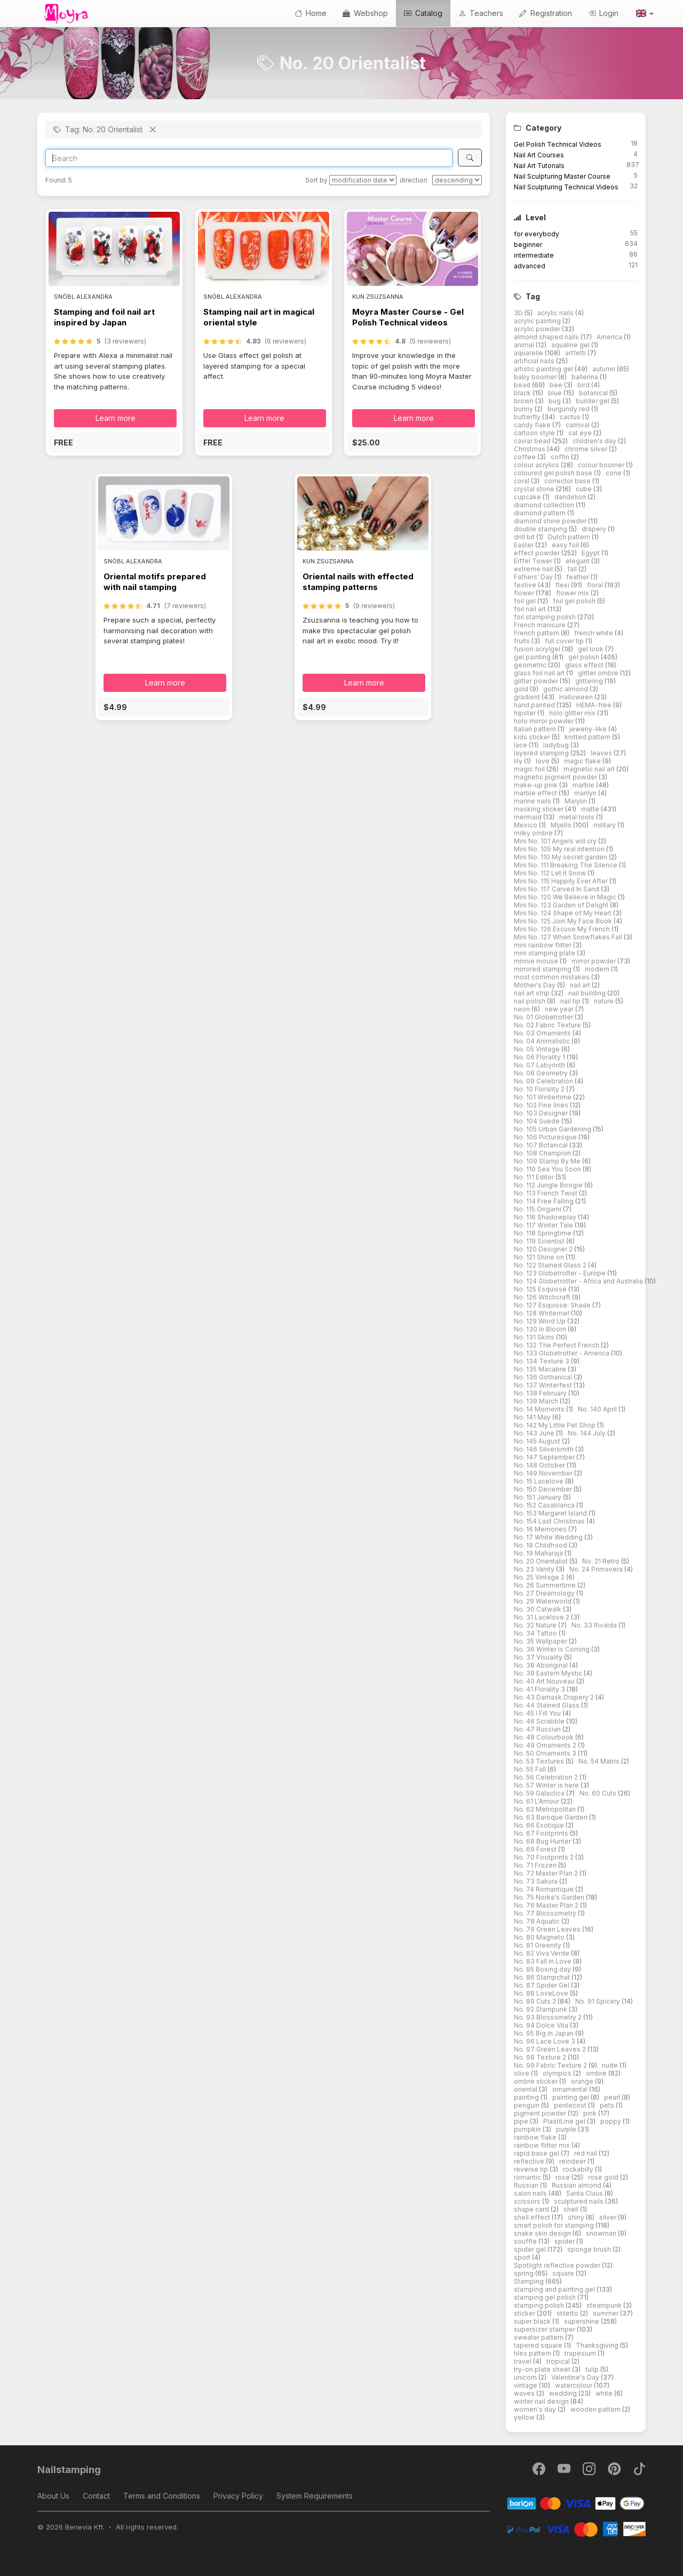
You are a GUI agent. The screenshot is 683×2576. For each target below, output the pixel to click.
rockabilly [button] (579, 2169)
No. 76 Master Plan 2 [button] (547, 1905)
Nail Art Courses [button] (539, 155)
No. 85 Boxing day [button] (543, 1969)
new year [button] (560, 1009)
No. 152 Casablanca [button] (545, 1505)
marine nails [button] (533, 801)
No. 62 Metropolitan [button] (545, 1809)
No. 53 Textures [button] (540, 1761)
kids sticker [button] (533, 737)
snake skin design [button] (543, 2233)
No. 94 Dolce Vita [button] (542, 2025)
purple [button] (567, 2129)
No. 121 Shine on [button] (540, 1257)
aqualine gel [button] (571, 345)
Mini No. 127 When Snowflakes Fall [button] (569, 937)
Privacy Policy (238, 2495)
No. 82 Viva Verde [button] (542, 1953)
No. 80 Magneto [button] (540, 1937)
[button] (644, 13)
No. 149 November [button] (544, 1473)
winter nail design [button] (542, 2401)
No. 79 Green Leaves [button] (548, 1929)
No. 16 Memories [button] (541, 1529)
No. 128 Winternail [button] (542, 1313)
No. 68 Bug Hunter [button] (543, 1841)
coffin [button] (561, 457)
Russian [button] (527, 2185)
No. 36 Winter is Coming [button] (552, 1649)
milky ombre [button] (534, 833)
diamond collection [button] (545, 505)
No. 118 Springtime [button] (543, 1233)
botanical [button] (594, 393)
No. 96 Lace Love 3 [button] (545, 2041)
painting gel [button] (571, 2097)
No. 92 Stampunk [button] (541, 2009)
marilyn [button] (586, 793)
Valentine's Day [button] (576, 2377)
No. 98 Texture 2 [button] (541, 2057)
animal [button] (525, 345)
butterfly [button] (528, 417)
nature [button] (604, 1001)
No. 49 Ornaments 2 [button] (546, 1745)
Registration (545, 13)
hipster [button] (525, 713)
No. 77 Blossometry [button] (546, 1913)
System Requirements (314, 2495)
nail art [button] (581, 985)
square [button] (564, 2273)
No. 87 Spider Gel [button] (542, 1985)
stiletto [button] (568, 2313)
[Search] (248, 158)
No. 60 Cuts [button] (598, 1793)
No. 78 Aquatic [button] (537, 1921)
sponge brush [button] (590, 2249)
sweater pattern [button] (539, 2337)
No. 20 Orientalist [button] (541, 1561)
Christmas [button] (530, 449)
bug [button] (555, 401)
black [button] (523, 393)
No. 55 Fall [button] (530, 1769)
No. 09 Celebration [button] (544, 1081)
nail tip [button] (571, 1001)
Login (603, 13)
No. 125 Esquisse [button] (541, 1289)
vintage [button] (526, 2385)
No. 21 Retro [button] (601, 1561)
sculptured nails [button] (579, 2201)
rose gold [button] (604, 2177)
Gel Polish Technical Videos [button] (557, 144)
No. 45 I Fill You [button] (538, 1713)
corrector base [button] (568, 481)
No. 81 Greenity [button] (538, 1945)
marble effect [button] (536, 793)
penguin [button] (527, 2105)
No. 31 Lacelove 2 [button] (542, 1617)
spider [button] (565, 2241)
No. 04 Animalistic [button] (542, 1041)
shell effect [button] (533, 2217)
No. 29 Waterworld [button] (543, 1601)
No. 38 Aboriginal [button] (541, 1665)
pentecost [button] (571, 2105)
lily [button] (519, 761)
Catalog (423, 13)
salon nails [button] (531, 2193)
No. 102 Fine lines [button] (542, 1105)
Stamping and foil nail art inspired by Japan (104, 317)
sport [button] (523, 2257)
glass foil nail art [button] (540, 673)
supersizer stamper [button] (545, 2329)
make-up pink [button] (536, 785)
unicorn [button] (526, 2377)
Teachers (480, 13)
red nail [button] (586, 2153)
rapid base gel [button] (537, 2153)
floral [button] (596, 585)
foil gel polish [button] (575, 601)
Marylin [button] (577, 801)
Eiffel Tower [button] (534, 561)
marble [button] (584, 785)
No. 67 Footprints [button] (542, 1833)
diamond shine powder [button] (551, 521)
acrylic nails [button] (556, 313)
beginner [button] (528, 245)
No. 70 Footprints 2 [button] (544, 1857)
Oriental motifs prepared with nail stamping (155, 581)
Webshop (365, 13)
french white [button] (594, 633)
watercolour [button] (574, 2385)
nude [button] (611, 2065)
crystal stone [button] (535, 489)
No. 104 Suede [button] (537, 1121)
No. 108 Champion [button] (543, 1153)
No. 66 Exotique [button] (540, 1825)
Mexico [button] (526, 825)
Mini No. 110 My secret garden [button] (561, 857)
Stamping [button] (529, 2281)
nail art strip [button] (532, 993)
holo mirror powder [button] (544, 721)
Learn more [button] (116, 417)
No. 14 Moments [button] (540, 1409)
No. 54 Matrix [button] (599, 1761)
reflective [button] (530, 2161)
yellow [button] (525, 2417)
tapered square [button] (539, 2345)
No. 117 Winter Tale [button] (544, 1225)
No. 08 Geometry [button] (541, 1073)
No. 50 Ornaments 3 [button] (546, 1753)
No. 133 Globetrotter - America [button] (562, 1353)
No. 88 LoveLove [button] (542, 1993)
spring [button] (524, 2273)
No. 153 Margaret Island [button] (551, 1513)
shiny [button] (577, 2217)
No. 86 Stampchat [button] (542, 1977)
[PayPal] (576, 2528)
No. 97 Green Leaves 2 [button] (550, 2049)
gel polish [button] (584, 657)
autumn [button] (604, 369)
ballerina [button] (585, 377)
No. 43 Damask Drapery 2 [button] (554, 1697)
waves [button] (525, 2393)
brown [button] (524, 401)
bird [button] (584, 385)
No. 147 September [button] (545, 1457)
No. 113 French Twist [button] (546, 1193)
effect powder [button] (537, 553)
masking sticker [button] (539, 809)
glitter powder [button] (537, 681)
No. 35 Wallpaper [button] (541, 1641)
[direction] (457, 180)
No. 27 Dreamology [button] (545, 1593)
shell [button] (571, 2209)
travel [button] (523, 2361)
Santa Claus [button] (585, 2193)
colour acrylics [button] (537, 465)
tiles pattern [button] (533, 2353)
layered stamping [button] (542, 753)
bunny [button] (524, 409)
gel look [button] (591, 649)
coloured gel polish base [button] (554, 473)
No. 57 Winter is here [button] (547, 1785)
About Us (53, 2495)
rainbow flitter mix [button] (542, 2145)
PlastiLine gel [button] (565, 2121)
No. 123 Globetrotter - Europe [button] (560, 1273)
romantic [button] (528, 2177)
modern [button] (598, 969)
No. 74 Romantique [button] (544, 1889)
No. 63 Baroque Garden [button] (551, 1817)
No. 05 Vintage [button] (537, 1049)
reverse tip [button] (532, 2169)
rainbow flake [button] (536, 2137)
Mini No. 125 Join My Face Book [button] (564, 921)
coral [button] (522, 481)
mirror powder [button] (594, 961)
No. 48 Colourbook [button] (544, 1737)
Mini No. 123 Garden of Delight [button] (562, 905)
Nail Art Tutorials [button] (539, 166)
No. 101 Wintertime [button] (543, 1097)
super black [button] (533, 2321)
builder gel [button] (593, 401)
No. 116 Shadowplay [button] (546, 1217)
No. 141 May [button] (533, 1417)
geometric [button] (531, 665)
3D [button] (519, 313)
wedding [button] (563, 2393)
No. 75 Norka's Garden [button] (550, 1897)
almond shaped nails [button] (547, 337)
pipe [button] (522, 2121)
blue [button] (555, 393)
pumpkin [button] (528, 2129)
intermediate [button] (534, 255)
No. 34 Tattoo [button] (536, 1633)
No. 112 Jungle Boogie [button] (549, 1185)
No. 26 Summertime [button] (545, 1585)
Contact (96, 2495)
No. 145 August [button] (538, 1441)
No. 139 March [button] (537, 1401)
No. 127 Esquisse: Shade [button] (553, 1305)
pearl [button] (613, 2097)
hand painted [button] (535, 705)
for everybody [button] (536, 234)
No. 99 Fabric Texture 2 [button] (551, 2065)
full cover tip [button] (565, 641)
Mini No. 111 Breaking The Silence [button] (566, 865)
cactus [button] (571, 417)
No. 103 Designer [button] (541, 1113)
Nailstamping (69, 2469)
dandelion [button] (570, 497)
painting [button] (527, 2097)
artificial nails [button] (535, 361)
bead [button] (523, 385)
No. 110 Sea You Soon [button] (548, 1169)
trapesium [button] (581, 2353)
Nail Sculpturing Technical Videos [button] (566, 187)
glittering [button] (590, 681)
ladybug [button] (556, 745)
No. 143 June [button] (535, 1433)
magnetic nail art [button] (589, 769)
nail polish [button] (530, 1001)
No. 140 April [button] (598, 1409)
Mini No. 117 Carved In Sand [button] (557, 889)
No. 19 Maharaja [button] (539, 1553)
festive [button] (526, 585)
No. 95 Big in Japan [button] (544, 2033)
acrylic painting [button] (538, 321)
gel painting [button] (533, 657)
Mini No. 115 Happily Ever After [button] (561, 881)
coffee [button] (525, 457)
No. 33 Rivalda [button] (594, 1625)
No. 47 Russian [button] (538, 1729)
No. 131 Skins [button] (535, 1337)
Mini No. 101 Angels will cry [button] (556, 841)
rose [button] (563, 2177)
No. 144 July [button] (587, 1433)
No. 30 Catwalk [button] (538, 1609)
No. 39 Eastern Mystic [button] (549, 1673)
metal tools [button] (577, 817)
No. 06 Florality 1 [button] (540, 1057)
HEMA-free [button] (594, 705)
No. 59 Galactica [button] (540, 1793)
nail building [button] (587, 993)
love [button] (543, 761)
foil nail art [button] (530, 609)
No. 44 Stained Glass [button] (547, 1705)
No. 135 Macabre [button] (541, 1369)
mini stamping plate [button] (545, 953)
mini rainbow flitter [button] (543, 945)
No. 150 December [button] (544, 1489)
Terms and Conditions (161, 2495)
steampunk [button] (604, 2305)
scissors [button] (528, 2201)
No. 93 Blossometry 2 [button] (548, 2017)
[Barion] (576, 2503)
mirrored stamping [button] (543, 969)
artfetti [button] (576, 353)
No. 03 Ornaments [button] (543, 1033)
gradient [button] (528, 697)
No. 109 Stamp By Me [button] (548, 1161)
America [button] (610, 337)
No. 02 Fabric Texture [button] (548, 1025)
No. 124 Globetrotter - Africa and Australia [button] (579, 1281)
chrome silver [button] (587, 449)
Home (311, 13)
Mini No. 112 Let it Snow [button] (550, 873)
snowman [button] (602, 2233)
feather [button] (578, 577)
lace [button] (521, 745)
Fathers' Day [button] (534, 577)
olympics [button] (558, 2073)
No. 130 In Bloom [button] (541, 1329)
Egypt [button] (591, 553)
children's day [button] (595, 441)
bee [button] (557, 385)
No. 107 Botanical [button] (541, 1145)
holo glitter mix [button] (573, 713)
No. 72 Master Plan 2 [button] (546, 1873)
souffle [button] (526, 2241)
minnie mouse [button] (537, 961)
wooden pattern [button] (596, 2409)
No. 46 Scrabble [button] (540, 1721)
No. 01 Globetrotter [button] (544, 1017)
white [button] (604, 2393)
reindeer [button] (573, 2161)
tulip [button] (592, 2369)
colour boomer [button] (602, 465)
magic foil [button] (530, 769)
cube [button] (584, 489)
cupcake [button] (528, 497)
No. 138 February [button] (541, 1393)
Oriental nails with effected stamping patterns (358, 581)
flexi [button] (563, 585)
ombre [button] (597, 2073)
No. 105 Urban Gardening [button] (553, 1129)
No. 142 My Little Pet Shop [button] (555, 1425)
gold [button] (522, 689)
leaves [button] (602, 753)
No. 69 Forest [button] (536, 1849)
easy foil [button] (566, 545)
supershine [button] (582, 2321)
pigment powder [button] (541, 2113)
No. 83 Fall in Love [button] (543, 1961)
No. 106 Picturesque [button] (546, 1137)
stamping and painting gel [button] (555, 2289)
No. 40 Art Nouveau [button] (545, 1681)
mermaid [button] (528, 817)
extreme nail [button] (534, 569)
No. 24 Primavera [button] (596, 1569)
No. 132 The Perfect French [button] (557, 1345)
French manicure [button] (540, 625)
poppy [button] (611, 2121)
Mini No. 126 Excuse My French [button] (562, 929)
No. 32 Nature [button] (536, 1625)
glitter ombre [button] (599, 673)
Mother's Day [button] (535, 985)
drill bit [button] (525, 537)
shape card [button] (532, 2209)
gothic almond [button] (566, 689)
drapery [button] (595, 529)
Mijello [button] (562, 825)
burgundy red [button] (569, 409)
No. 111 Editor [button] (534, 1177)
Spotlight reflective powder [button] (558, 2265)
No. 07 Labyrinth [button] (540, 1065)
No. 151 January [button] (538, 1497)
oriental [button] (526, 2089)
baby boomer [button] (536, 377)
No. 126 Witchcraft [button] (543, 1297)
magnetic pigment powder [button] (556, 777)
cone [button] (614, 473)
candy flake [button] (533, 425)
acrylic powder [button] (538, 329)
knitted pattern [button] (588, 737)
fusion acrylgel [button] (538, 649)
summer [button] (606, 2313)
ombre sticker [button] (536, 2081)
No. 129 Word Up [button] (540, 1321)
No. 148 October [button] (540, 1465)
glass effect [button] (585, 665)
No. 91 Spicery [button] (598, 2001)
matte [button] (591, 809)
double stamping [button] (541, 529)
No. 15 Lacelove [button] (539, 1481)
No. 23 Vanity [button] (535, 1569)
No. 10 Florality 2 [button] (540, 1089)
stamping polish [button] (540, 2305)
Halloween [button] (576, 697)
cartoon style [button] (535, 433)
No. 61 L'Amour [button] (537, 1801)
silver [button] (608, 2217)
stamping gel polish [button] (545, 2297)
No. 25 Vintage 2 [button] (540, 1577)
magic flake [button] (583, 761)
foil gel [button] (525, 601)
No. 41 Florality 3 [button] (540, 1689)
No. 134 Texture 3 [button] (542, 1361)
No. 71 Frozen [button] (536, 1865)
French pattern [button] (537, 633)
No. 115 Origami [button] (538, 1209)
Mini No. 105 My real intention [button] (560, 849)
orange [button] (583, 2081)
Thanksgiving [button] (598, 2345)
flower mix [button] (573, 593)
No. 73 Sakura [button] (536, 1881)
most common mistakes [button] (552, 977)
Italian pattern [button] (536, 729)
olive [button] (522, 2073)
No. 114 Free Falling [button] (544, 1201)
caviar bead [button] (533, 441)
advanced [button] (529, 266)
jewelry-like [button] (588, 729)
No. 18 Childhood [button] (541, 1545)
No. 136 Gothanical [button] (544, 1377)
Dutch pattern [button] (570, 537)
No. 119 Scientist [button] (540, 1241)
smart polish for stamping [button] (554, 2225)
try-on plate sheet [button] (543, 2369)
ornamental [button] (570, 2089)
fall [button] (572, 569)
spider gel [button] (530, 2249)
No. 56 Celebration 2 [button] (546, 1777)
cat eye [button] (580, 433)
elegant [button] (578, 561)
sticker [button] (525, 2313)
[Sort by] (362, 180)
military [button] (605, 825)
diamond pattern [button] (540, 513)
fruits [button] (522, 641)
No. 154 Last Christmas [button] (550, 1521)
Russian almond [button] (577, 2185)
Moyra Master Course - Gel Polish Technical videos (408, 317)
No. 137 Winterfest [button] (544, 1385)
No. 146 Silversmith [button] (544, 1449)
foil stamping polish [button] (545, 617)
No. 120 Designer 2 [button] (544, 1249)
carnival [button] (578, 425)
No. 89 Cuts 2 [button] (536, 2001)
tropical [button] (558, 2361)
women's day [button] (536, 2409)
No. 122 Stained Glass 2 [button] (551, 1265)
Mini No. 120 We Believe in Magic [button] (566, 897)
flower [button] (525, 593)
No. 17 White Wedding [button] (549, 1537)
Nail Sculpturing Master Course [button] (562, 176)
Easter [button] (524, 545)
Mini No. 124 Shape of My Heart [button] (563, 913)
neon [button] (522, 1009)
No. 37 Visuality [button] (539, 1657)
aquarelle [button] (529, 353)
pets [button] (608, 2105)
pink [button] (590, 2113)
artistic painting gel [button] (544, 369)
